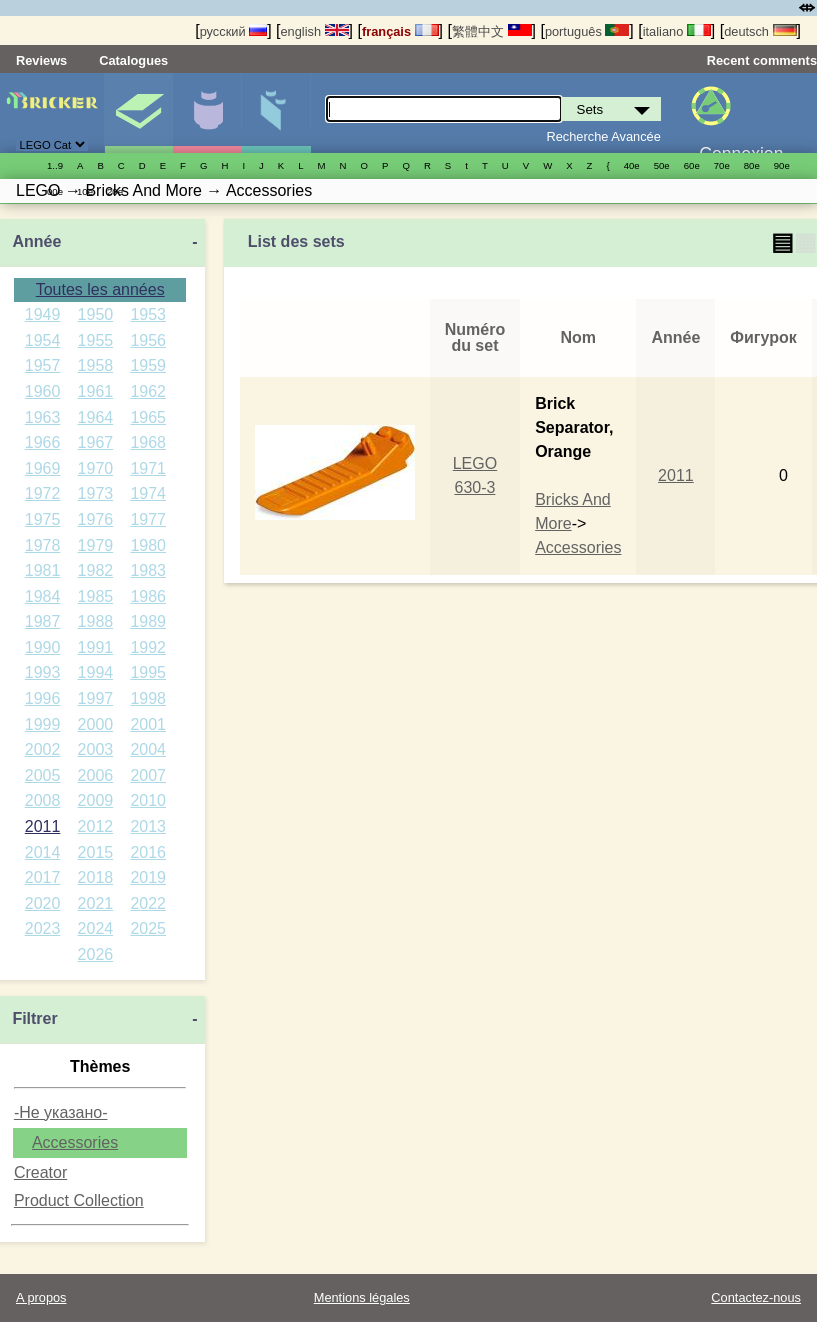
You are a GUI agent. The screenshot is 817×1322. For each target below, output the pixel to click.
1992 (148, 647)
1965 (148, 417)
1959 (148, 365)
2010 (148, 800)
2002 (43, 749)
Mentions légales (362, 1297)
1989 (148, 621)
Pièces (276, 113)
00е (55, 191)
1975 (43, 519)
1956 (148, 340)
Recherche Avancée (603, 136)
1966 (43, 442)
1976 (96, 519)
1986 (148, 596)
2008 (43, 800)
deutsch (760, 31)
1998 (148, 698)
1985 (96, 596)
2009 (96, 800)
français (400, 31)
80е (752, 165)
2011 (43, 826)
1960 (43, 391)
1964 (96, 417)
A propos (41, 1297)
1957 (43, 365)
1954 (43, 340)
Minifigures (207, 113)
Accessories (75, 1142)
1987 (43, 621)
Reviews (41, 60)
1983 (148, 570)
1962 (148, 391)
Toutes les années (100, 289)
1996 (43, 698)
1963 (43, 417)
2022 (148, 903)
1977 (148, 519)
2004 (148, 749)
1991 (96, 647)
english (314, 31)
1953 (148, 314)
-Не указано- (61, 1112)
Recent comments (762, 60)
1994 (96, 672)
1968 (148, 442)
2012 (96, 826)
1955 (96, 340)
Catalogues (133, 60)
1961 (96, 391)
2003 (96, 749)
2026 (96, 954)
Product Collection (79, 1200)
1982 (96, 570)
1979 (96, 545)
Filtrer (34, 1018)
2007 (148, 775)
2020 (43, 903)
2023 (43, 928)
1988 (96, 621)
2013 (148, 826)
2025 (148, 928)
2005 (43, 775)
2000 (96, 724)
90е (782, 165)
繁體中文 (492, 31)
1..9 (55, 165)
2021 (96, 903)
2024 (96, 928)
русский (233, 31)
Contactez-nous (756, 1297)
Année (36, 241)
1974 (148, 493)
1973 (96, 493)
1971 (148, 468)
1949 (43, 314)
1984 (43, 596)
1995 (148, 672)
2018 (96, 877)
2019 (148, 877)
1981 (43, 570)
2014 (43, 852)
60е (692, 165)
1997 (96, 698)
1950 (96, 314)
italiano (677, 31)
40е (632, 165)
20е (115, 191)
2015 (96, 852)
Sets (139, 113)
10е (85, 191)
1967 (96, 442)
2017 (43, 877)
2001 (148, 724)
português (587, 31)
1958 (96, 365)
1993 (43, 672)
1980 (148, 545)
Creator (40, 1172)
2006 (96, 775)
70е (722, 165)
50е (662, 165)
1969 (43, 468)
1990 (43, 647)
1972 (43, 493)
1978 (43, 545)
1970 (96, 468)
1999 (43, 724)
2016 (148, 852)
